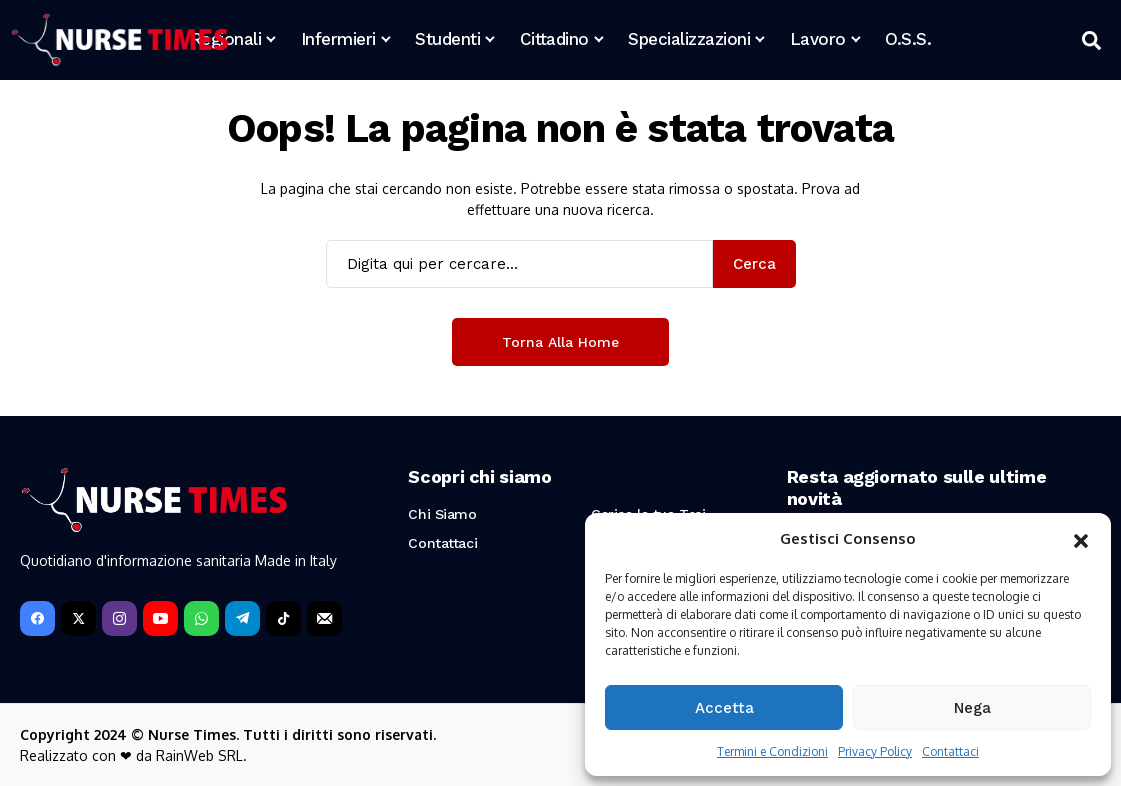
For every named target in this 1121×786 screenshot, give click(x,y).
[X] (78, 618)
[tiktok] (283, 618)
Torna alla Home (560, 342)
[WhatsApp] (201, 618)
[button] (1081, 539)
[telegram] (242, 618)
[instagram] (119, 618)
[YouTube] (160, 618)
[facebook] (37, 618)
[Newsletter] (324, 618)
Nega (972, 708)
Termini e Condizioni (772, 751)
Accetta (724, 708)
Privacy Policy (875, 751)
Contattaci (950, 751)
